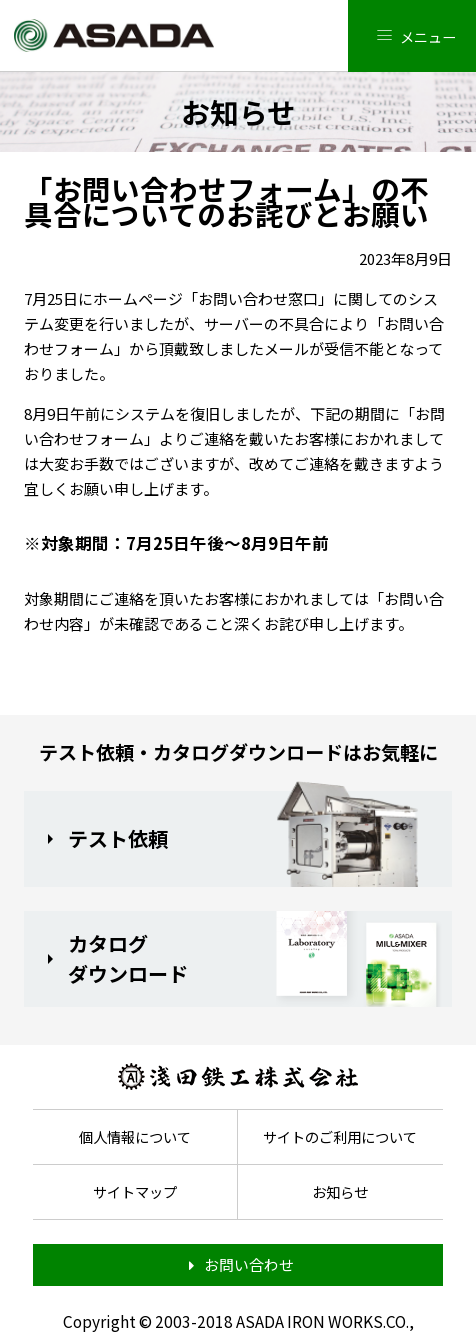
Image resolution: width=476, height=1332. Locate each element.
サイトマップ (135, 1191)
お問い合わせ (249, 1264)
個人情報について (135, 1136)
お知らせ (340, 1191)
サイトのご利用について (340, 1136)
